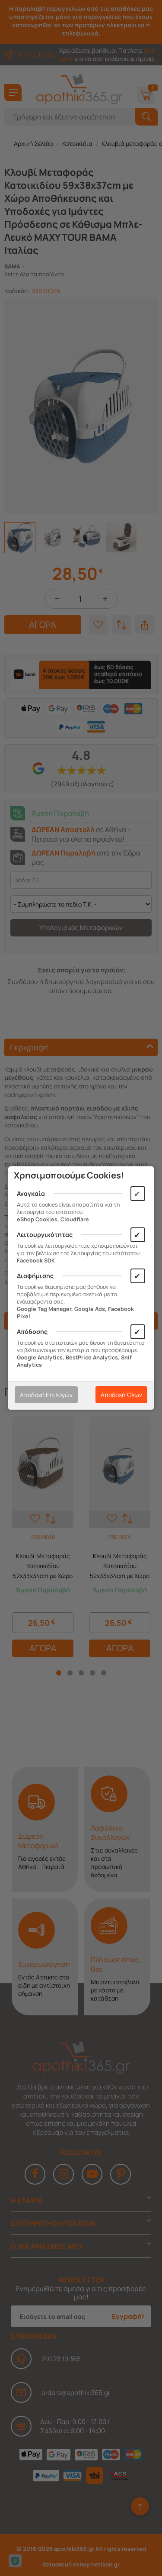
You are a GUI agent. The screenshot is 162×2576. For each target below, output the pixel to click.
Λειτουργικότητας (45, 1234)
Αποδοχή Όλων (121, 1395)
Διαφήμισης (35, 1276)
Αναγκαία (31, 1193)
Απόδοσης (32, 1331)
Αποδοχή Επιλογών (46, 1395)
